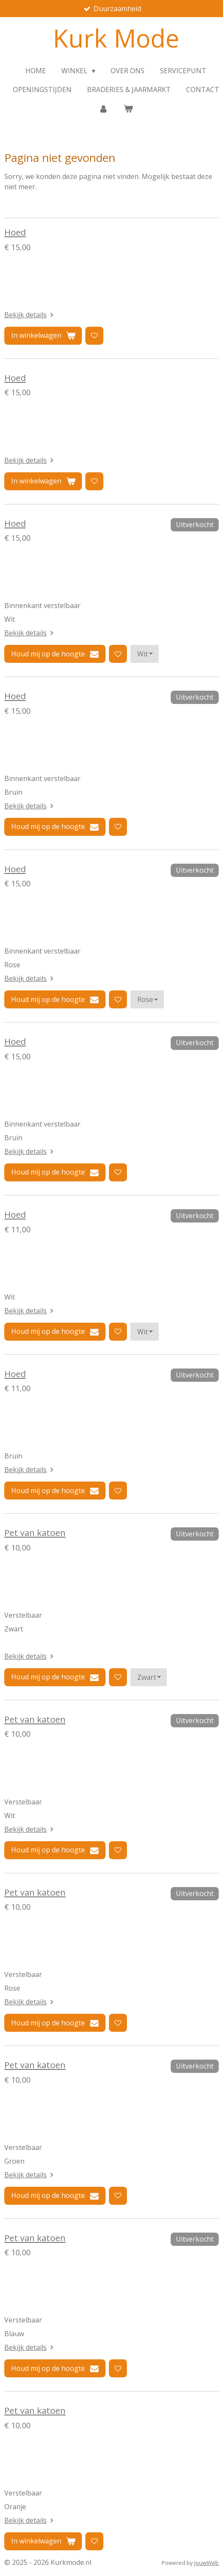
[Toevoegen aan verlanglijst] (94, 336)
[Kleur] (144, 654)
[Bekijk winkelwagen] (128, 108)
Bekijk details (30, 314)
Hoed (15, 232)
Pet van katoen (35, 1532)
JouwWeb (206, 2563)
